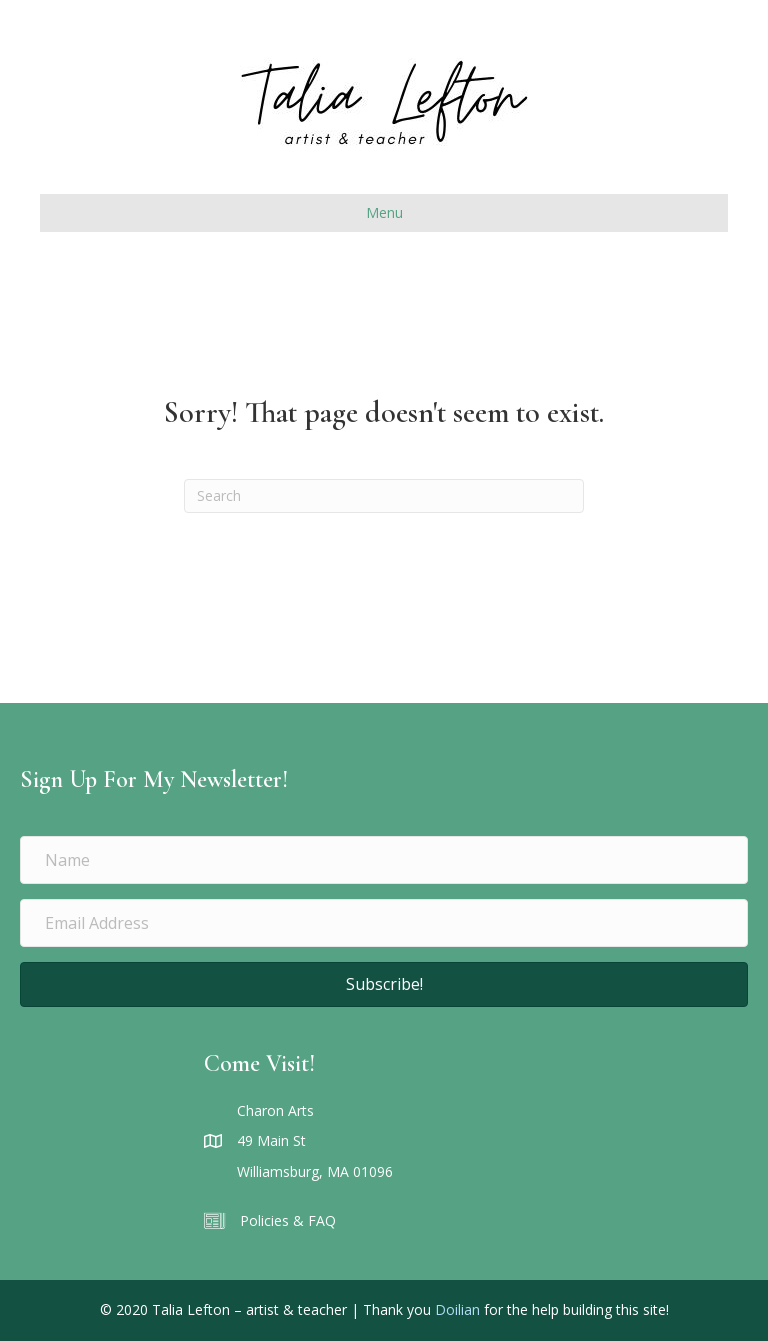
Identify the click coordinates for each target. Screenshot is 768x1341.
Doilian (457, 1309)
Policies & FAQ (288, 1220)
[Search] (384, 496)
